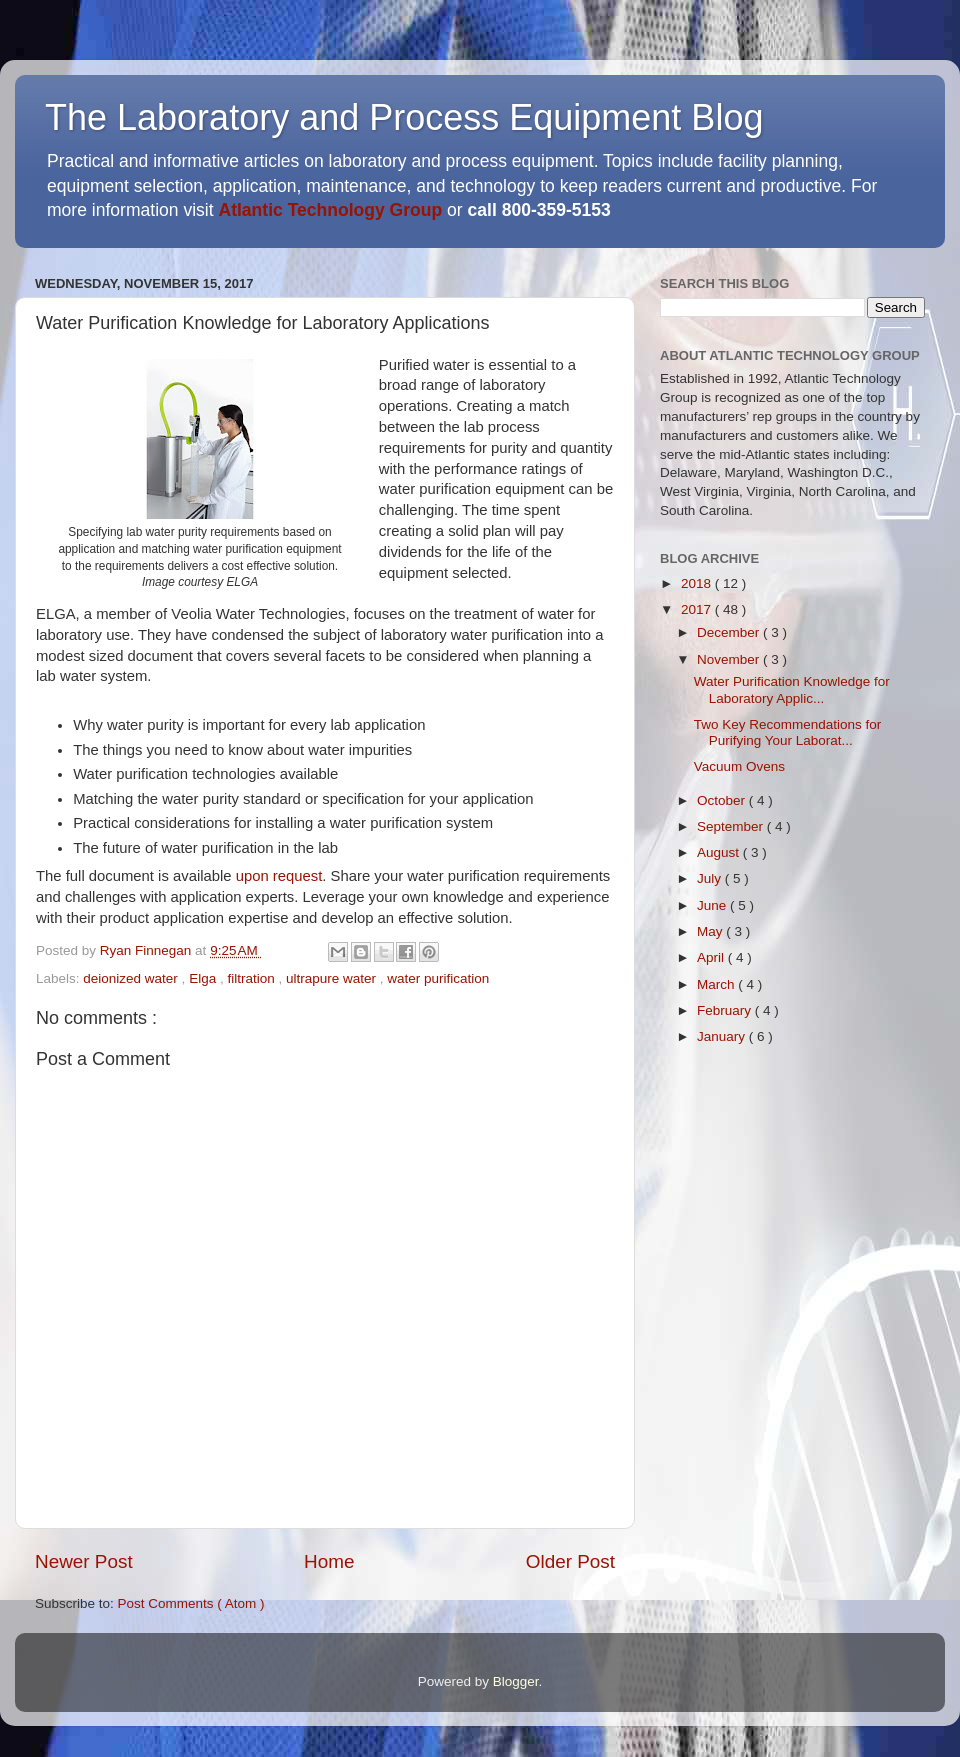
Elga (204, 978)
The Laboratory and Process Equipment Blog (404, 117)
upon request (279, 876)
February (726, 1010)
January (723, 1036)
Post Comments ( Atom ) (191, 1603)
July (711, 878)
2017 (698, 609)
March (717, 984)
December (730, 632)
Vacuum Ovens (739, 766)
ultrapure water (333, 978)
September (732, 826)
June (713, 905)
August (720, 852)
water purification (438, 978)
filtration (252, 978)
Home (329, 1561)
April (712, 957)
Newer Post (84, 1561)
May (711, 931)
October (723, 800)
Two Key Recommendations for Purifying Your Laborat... (788, 732)
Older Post (570, 1561)
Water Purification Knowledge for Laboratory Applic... (792, 689)
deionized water (132, 978)
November (730, 659)
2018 (698, 583)
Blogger (516, 1681)
